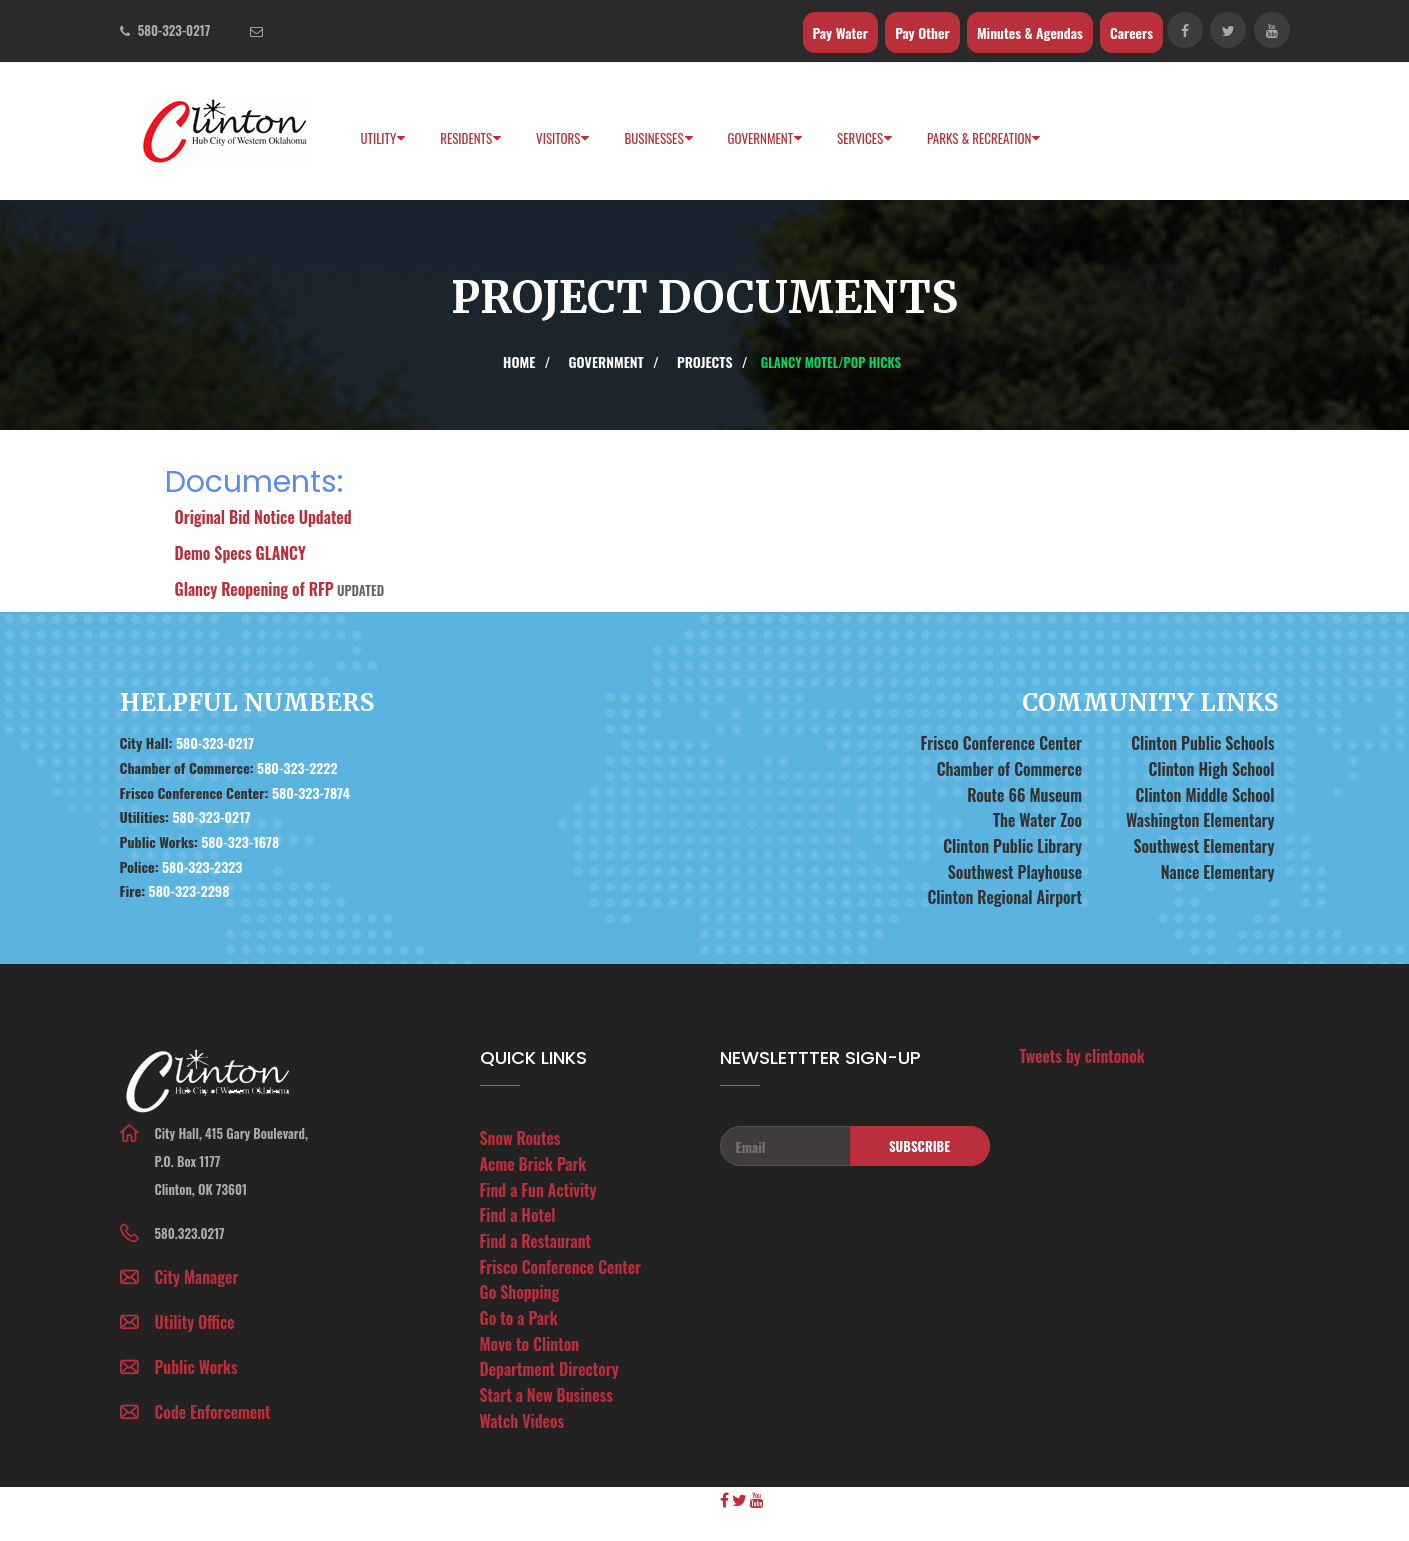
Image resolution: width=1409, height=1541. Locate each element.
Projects (705, 361)
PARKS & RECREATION (979, 138)
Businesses (653, 138)
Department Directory (549, 1369)
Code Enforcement (213, 1412)
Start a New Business (546, 1395)
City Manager (197, 1277)
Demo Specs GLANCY (240, 553)
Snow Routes (520, 1138)
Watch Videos (522, 1421)
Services (860, 138)
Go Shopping (520, 1292)
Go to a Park (519, 1318)
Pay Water (840, 32)
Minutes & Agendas (1030, 32)
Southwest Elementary (1204, 846)
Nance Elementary (1218, 872)
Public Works (196, 1367)
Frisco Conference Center (1001, 743)
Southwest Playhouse (1015, 872)
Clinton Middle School (1204, 795)
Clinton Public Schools (1202, 743)
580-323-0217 (174, 30)
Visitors (558, 138)
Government (761, 138)
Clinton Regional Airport (1004, 897)
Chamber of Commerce (1009, 769)
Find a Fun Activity (538, 1190)
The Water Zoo (1037, 820)
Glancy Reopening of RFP (254, 589)
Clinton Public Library (1012, 846)
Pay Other (922, 32)
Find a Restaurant (536, 1241)
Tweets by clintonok (1082, 1056)
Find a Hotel (518, 1215)
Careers (1131, 32)
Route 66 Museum (1024, 795)
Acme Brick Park (533, 1164)
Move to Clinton (530, 1344)
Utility (379, 138)
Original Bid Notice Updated (263, 517)
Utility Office (195, 1322)
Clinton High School (1211, 769)
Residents (466, 138)
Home (519, 361)
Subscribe (919, 1146)
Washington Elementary (1200, 820)
